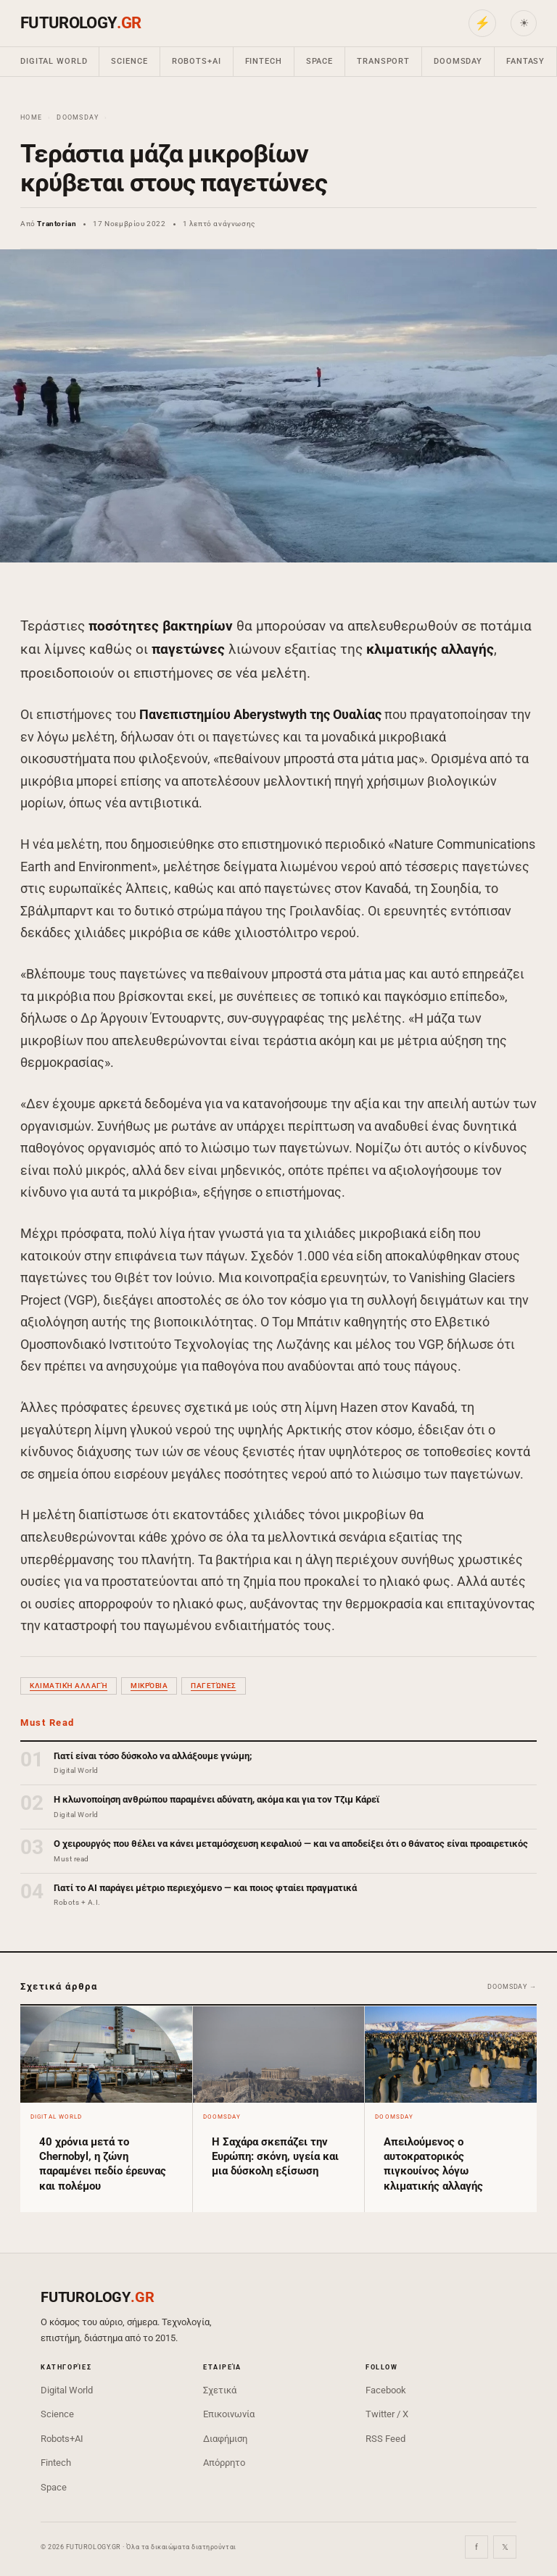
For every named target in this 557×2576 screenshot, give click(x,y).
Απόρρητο (224, 2462)
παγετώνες (213, 1686)
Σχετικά (219, 2390)
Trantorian (56, 224)
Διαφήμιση (225, 2438)
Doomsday (458, 61)
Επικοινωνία (229, 2414)
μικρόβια (149, 1686)
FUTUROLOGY (80, 23)
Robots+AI (196, 61)
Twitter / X (387, 2414)
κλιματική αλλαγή (68, 1686)
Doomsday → (512, 1986)
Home (31, 117)
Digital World (53, 61)
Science (129, 61)
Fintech (263, 61)
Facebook (386, 2390)
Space (319, 61)
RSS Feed (385, 2438)
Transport (383, 61)
